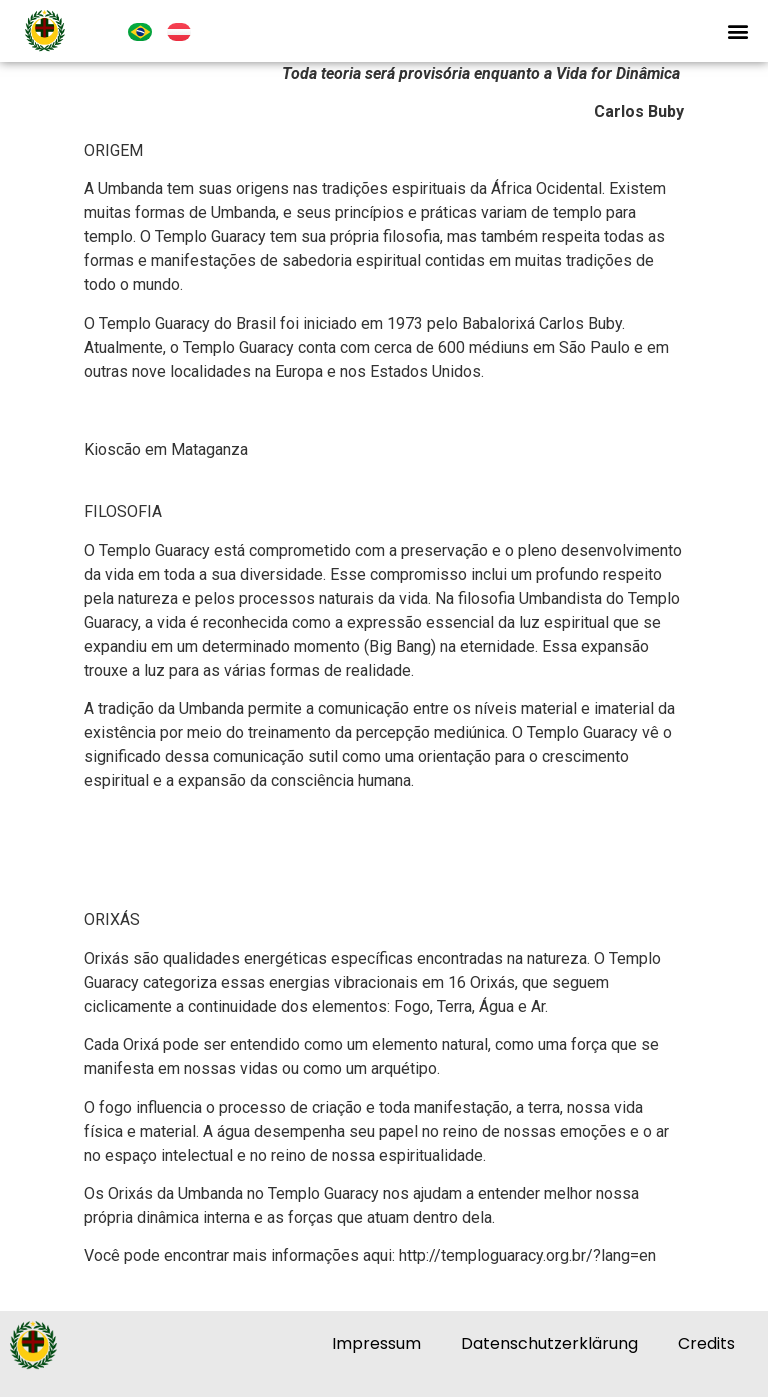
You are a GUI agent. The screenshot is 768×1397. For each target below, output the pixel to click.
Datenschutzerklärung (549, 1343)
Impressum (376, 1343)
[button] (737, 31)
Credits (706, 1343)
